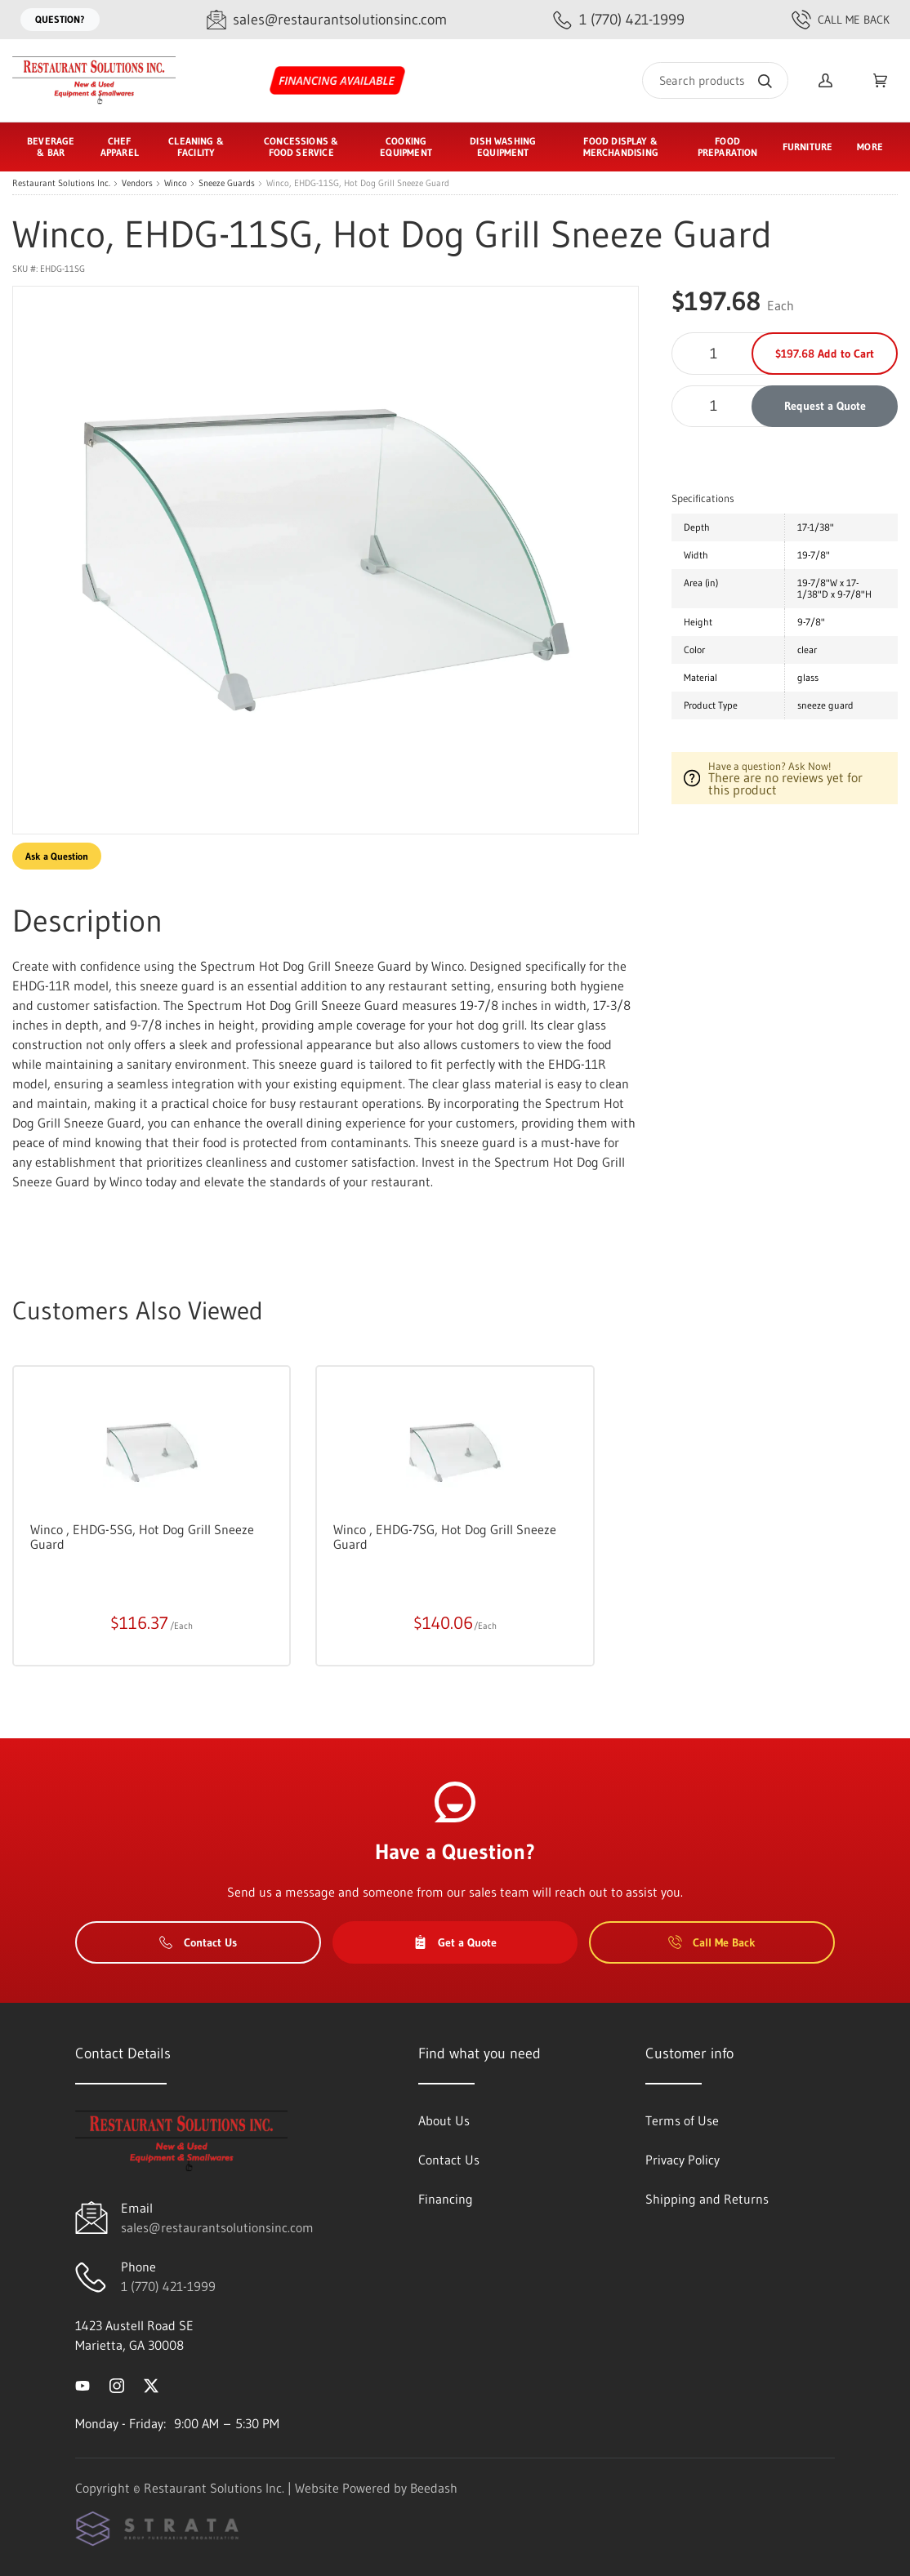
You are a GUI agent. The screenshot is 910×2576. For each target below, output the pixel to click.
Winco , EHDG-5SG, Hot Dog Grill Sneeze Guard (142, 1536)
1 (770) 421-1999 (168, 2286)
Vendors (137, 183)
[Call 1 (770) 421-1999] (619, 20)
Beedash (433, 2488)
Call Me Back (841, 19)
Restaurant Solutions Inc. (61, 183)
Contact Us (198, 1942)
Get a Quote (455, 1942)
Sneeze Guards (227, 183)
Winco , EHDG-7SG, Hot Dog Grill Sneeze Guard (444, 1536)
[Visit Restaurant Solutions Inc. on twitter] (151, 2384)
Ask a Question (56, 856)
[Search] (715, 80)
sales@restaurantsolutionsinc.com (217, 2227)
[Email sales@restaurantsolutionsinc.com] (327, 20)
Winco (175, 183)
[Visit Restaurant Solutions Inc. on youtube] (82, 2384)
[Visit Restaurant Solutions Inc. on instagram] (116, 2384)
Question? (60, 19)
